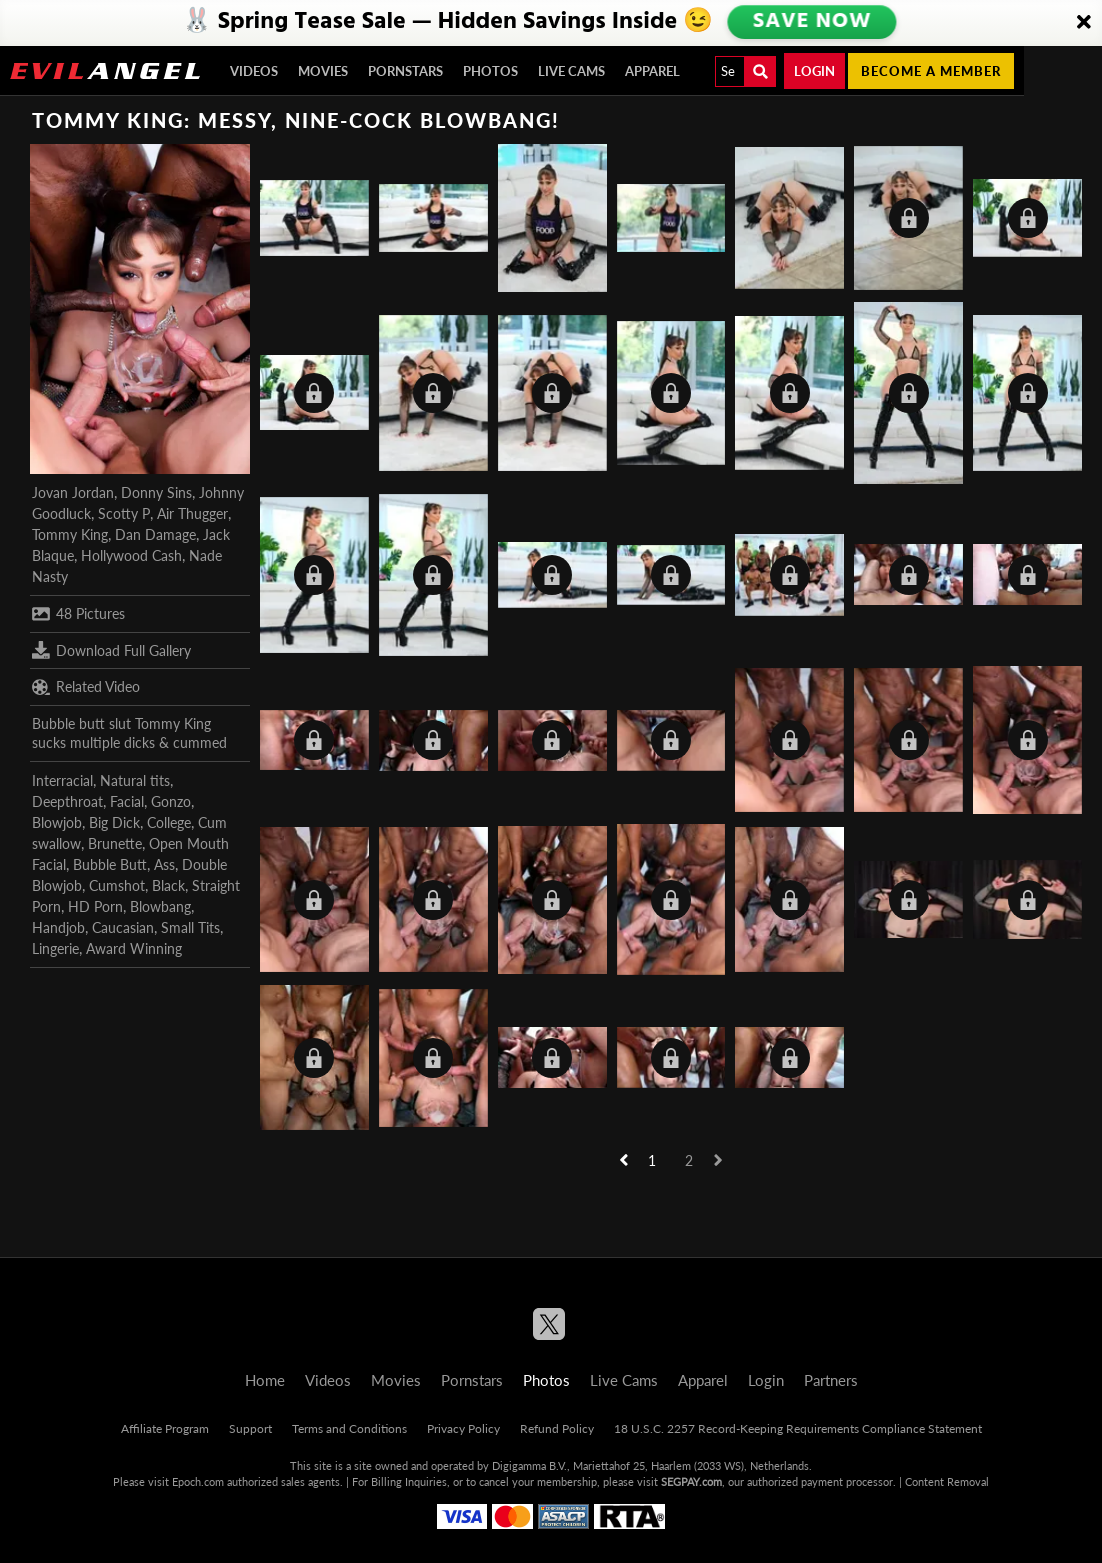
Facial (127, 801)
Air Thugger (192, 513)
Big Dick (114, 822)
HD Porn (95, 906)
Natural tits (135, 780)
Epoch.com (198, 1481)
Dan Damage (155, 534)
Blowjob (57, 822)
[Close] (1084, 23)
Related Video (86, 687)
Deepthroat (67, 801)
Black (168, 885)
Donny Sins (156, 492)
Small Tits (190, 927)
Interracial (62, 780)
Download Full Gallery (111, 650)
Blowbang (160, 906)
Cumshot (117, 885)
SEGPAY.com (691, 1481)
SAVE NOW (812, 22)
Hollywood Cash (131, 555)
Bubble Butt (110, 864)
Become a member (931, 71)
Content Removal (947, 1481)
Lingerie (55, 948)
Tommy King (70, 534)
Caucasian (123, 927)
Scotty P (124, 513)
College (169, 822)
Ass (164, 864)
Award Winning (134, 948)
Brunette (115, 843)
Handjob (58, 927)
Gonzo (171, 801)
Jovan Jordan (73, 492)
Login (814, 71)
